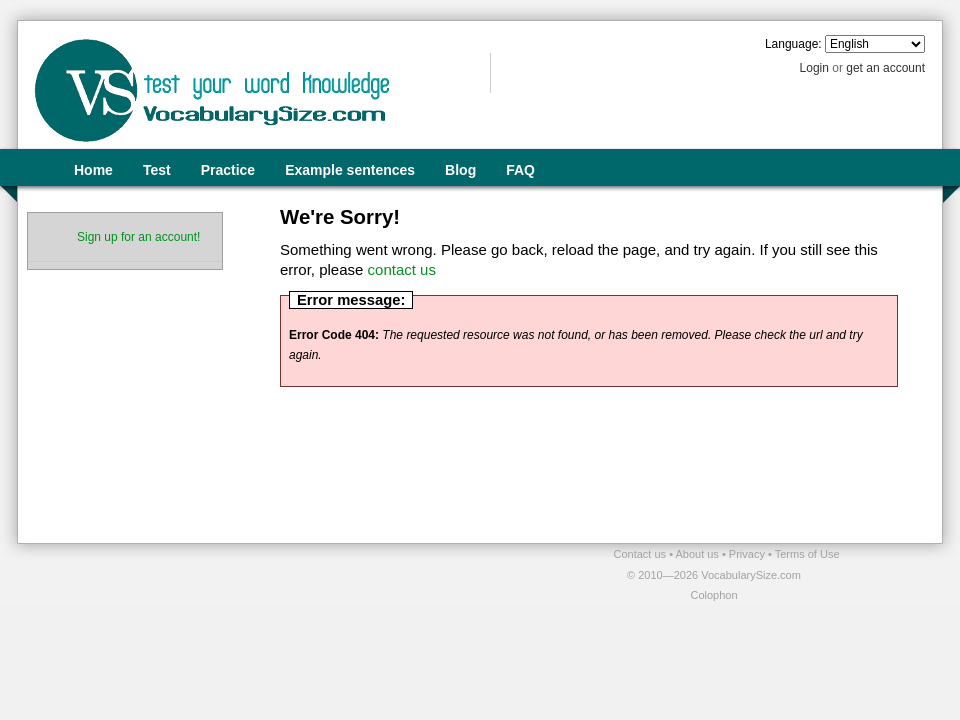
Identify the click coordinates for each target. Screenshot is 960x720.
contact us (402, 269)
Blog (460, 170)
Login (814, 68)
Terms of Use (807, 554)
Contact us (642, 554)
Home (93, 170)
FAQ (520, 170)
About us (698, 554)
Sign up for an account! (138, 237)
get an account (885, 68)
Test (157, 170)
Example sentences (350, 170)
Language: (793, 44)
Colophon (713, 595)
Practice (228, 170)
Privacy (748, 554)
